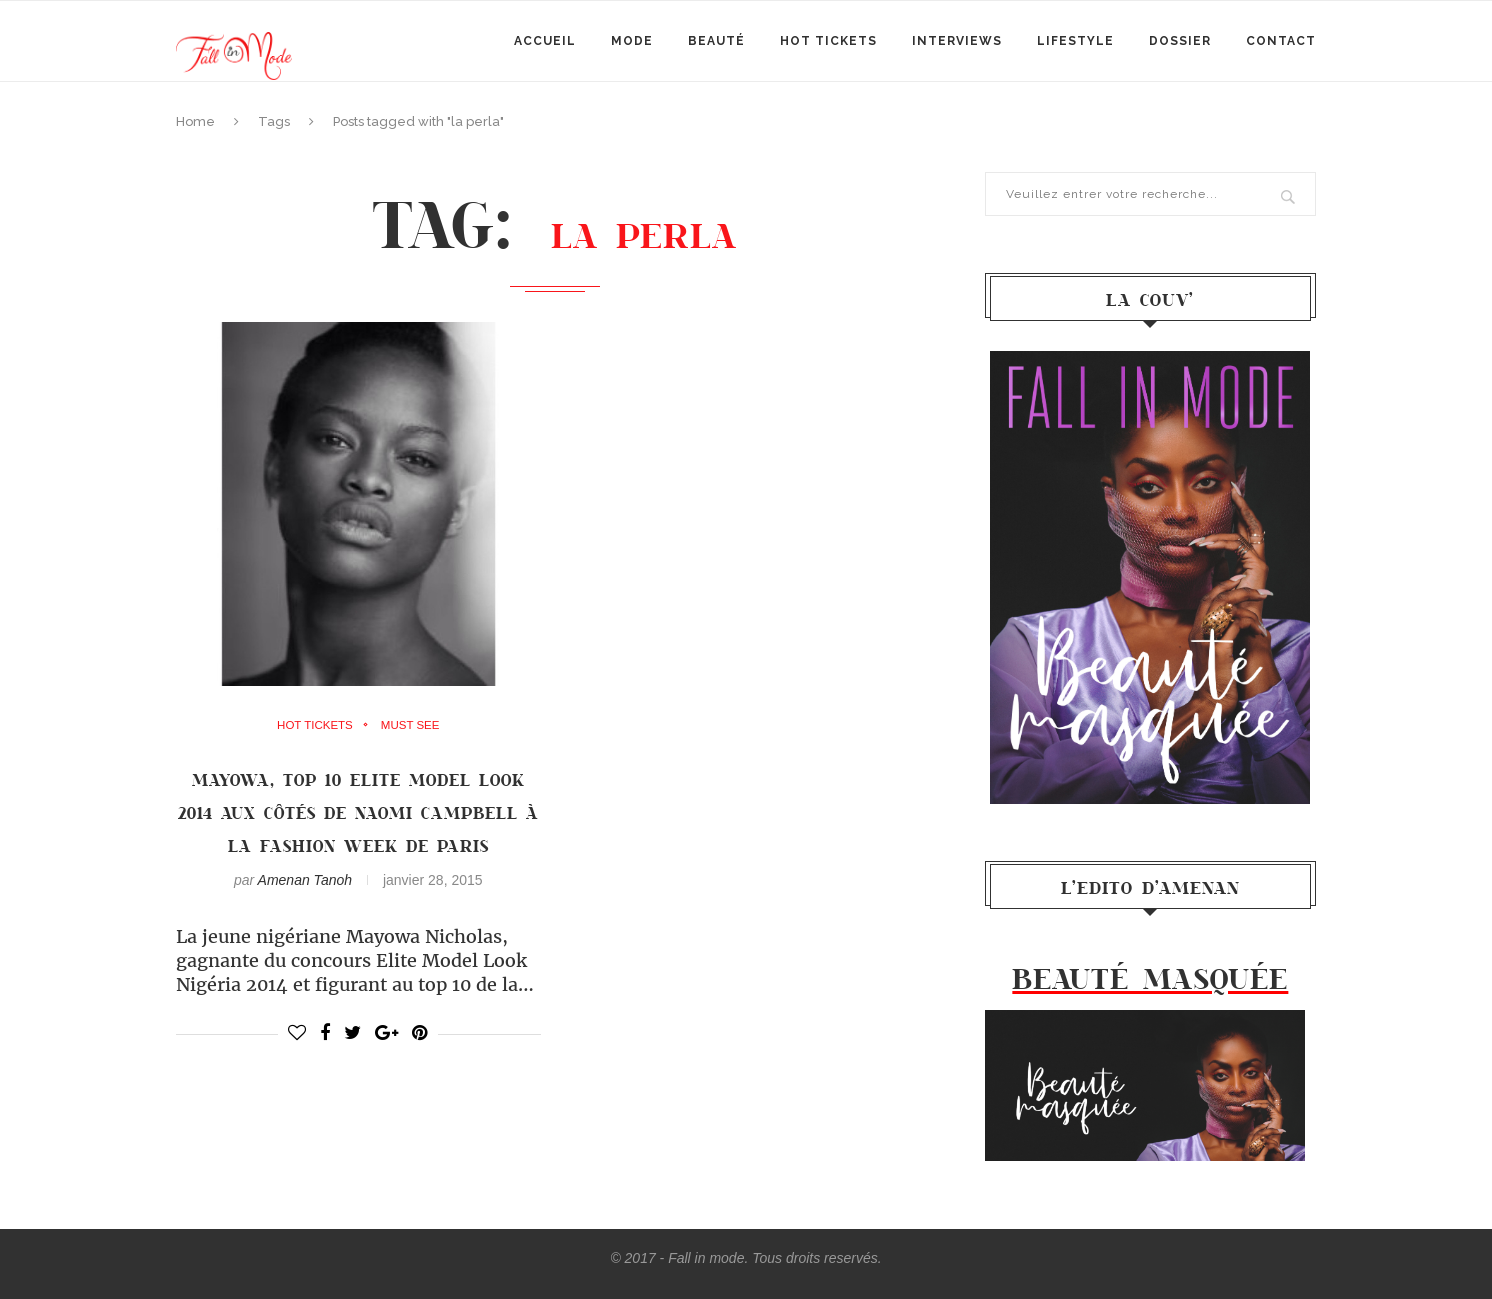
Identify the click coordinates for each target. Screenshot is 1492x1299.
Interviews (957, 41)
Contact (1281, 41)
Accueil (545, 41)
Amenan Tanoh (305, 880)
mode (632, 41)
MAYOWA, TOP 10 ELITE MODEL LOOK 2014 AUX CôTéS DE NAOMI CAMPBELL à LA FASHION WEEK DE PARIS (358, 812)
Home (195, 121)
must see (411, 726)
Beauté (716, 41)
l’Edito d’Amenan (1150, 887)
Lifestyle (1075, 41)
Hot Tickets (828, 41)
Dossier (1180, 41)
